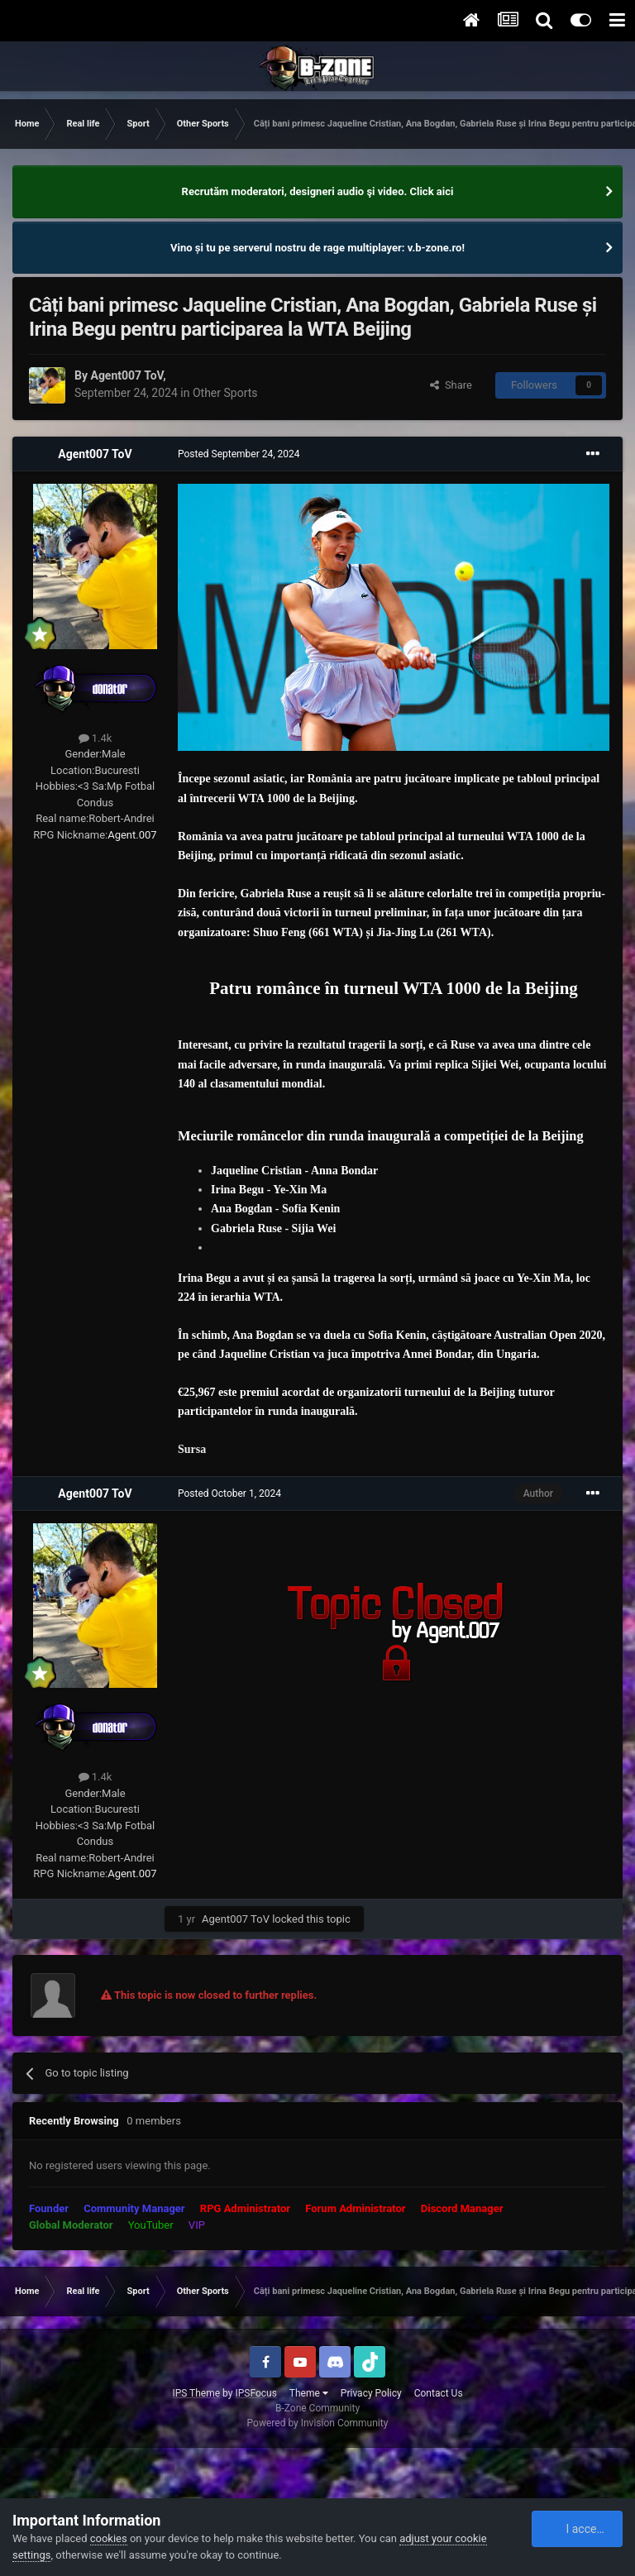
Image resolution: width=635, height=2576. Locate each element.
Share (451, 385)
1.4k (95, 738)
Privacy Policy (371, 2393)
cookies (108, 2538)
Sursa (192, 1449)
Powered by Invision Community (318, 2423)
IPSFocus (255, 2393)
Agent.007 (131, 835)
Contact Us (438, 2393)
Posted (239, 454)
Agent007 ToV (126, 375)
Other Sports (225, 392)
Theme (308, 2393)
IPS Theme (196, 2393)
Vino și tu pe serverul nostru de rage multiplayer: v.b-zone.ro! (317, 247)
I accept (578, 2528)
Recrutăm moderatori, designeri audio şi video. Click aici (318, 191)
